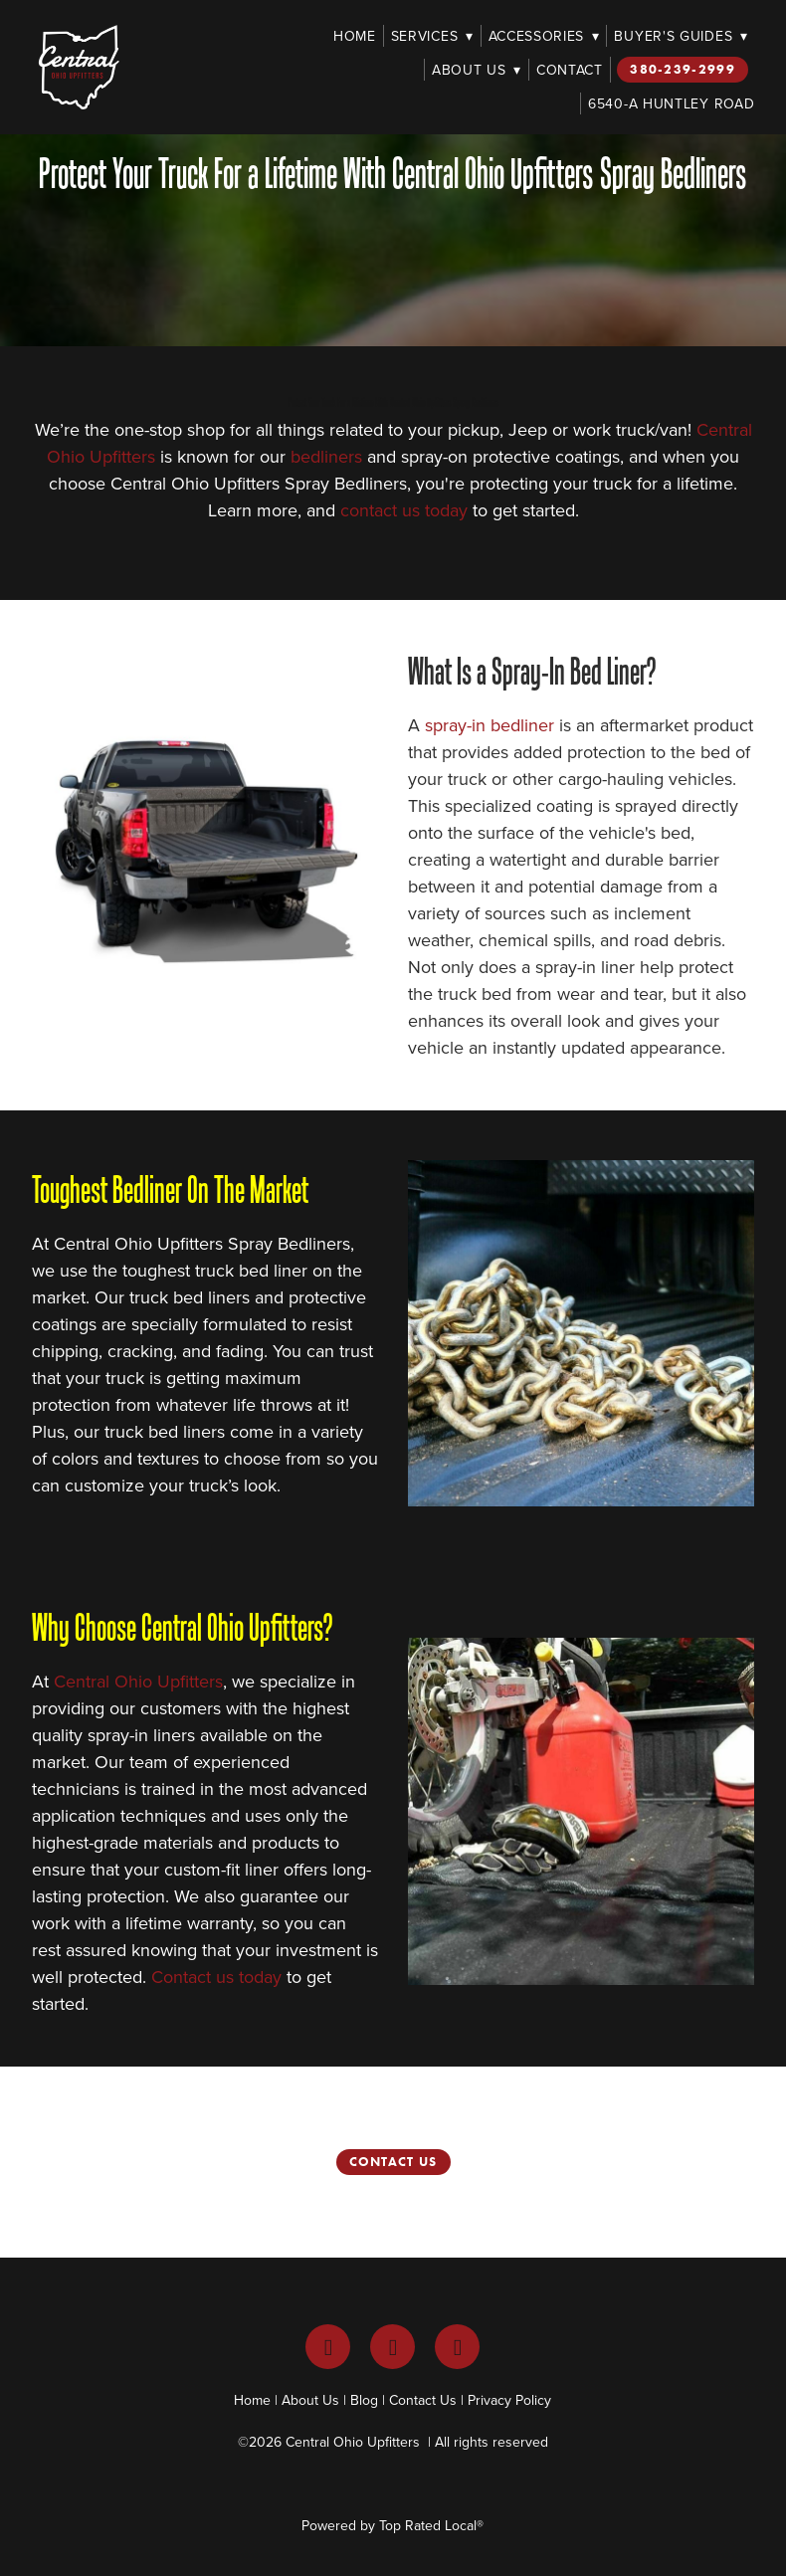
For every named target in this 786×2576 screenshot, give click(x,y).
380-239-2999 (682, 69)
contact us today (404, 509)
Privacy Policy (509, 2400)
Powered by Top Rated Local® (392, 2525)
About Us (476, 70)
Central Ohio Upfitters (138, 1681)
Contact (569, 70)
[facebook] (327, 2346)
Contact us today (216, 1976)
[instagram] (392, 2346)
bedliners (326, 456)
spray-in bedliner (489, 724)
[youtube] (457, 2346)
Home (354, 36)
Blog (364, 2400)
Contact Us (393, 2161)
